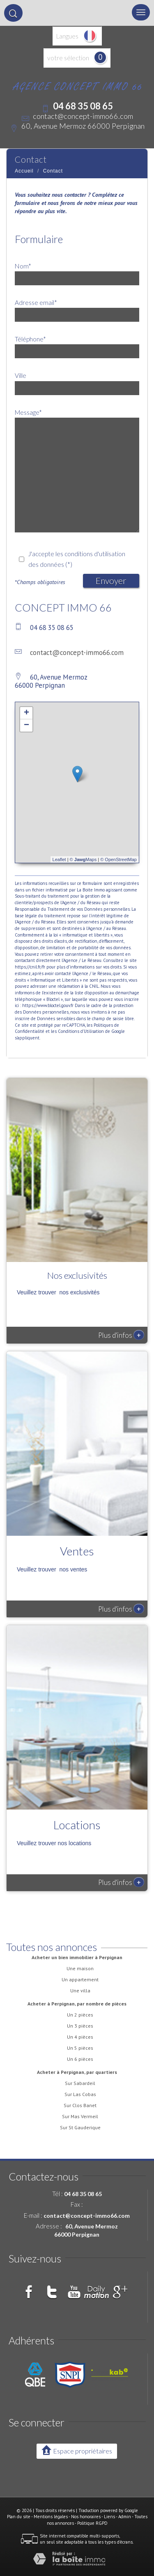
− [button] (26, 725)
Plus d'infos (121, 1335)
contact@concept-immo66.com (83, 116)
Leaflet (59, 859)
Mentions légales (51, 2516)
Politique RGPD (92, 2523)
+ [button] (26, 713)
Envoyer (111, 580)
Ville (20, 375)
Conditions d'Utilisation (81, 1031)
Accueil (24, 171)
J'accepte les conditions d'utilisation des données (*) (76, 559)
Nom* (23, 266)
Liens (109, 2516)
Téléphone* (30, 339)
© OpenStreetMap (118, 859)
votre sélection (68, 57)
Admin (124, 2516)
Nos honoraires (86, 2516)
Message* (28, 412)
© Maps (83, 859)
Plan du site (18, 2516)
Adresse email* (36, 302)
